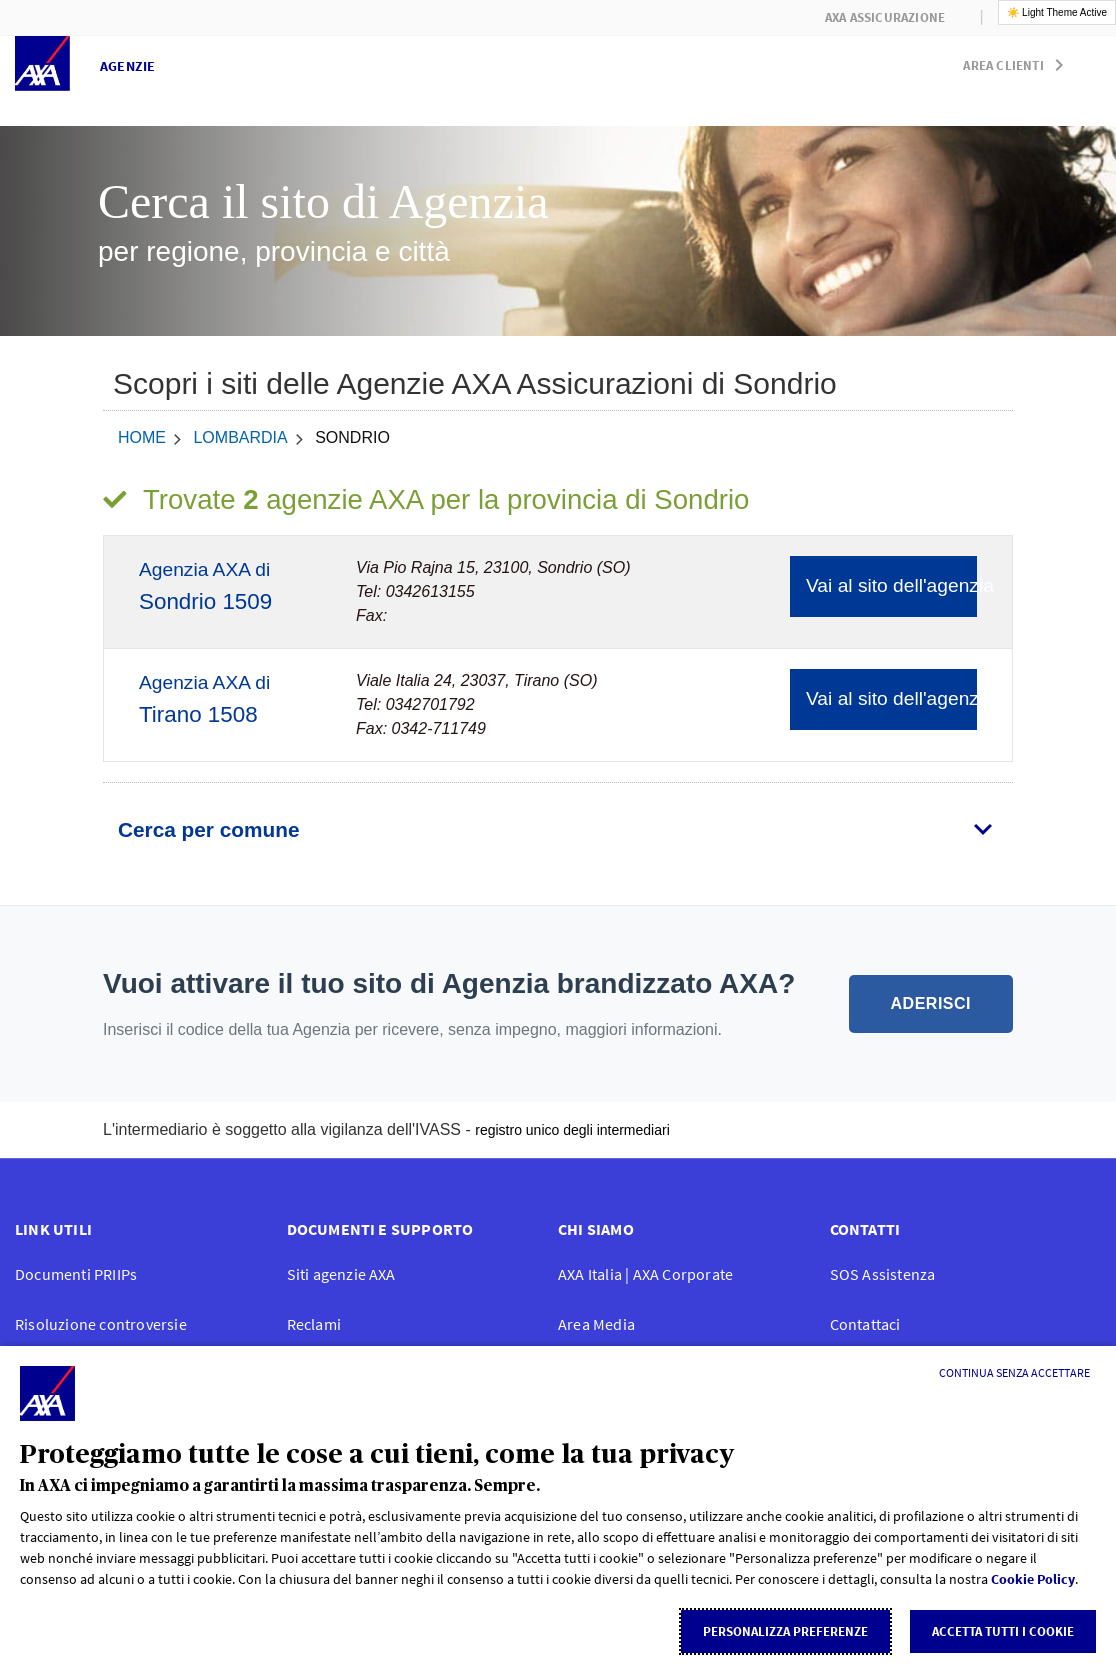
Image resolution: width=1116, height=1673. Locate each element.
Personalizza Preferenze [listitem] (785, 1631)
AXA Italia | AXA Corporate (645, 1274)
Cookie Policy (1033, 1579)
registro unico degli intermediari (572, 1130)
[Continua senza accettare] (1014, 1373)
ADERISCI (931, 1003)
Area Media (596, 1324)
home (142, 437)
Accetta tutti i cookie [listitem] (1003, 1631)
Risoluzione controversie (101, 1324)
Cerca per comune (208, 829)
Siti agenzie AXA (341, 1274)
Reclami (314, 1324)
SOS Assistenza (883, 1274)
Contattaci (865, 1324)
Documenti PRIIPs (76, 1274)
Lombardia (240, 437)
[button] (1017, 61)
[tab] (558, 830)
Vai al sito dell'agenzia (891, 585)
